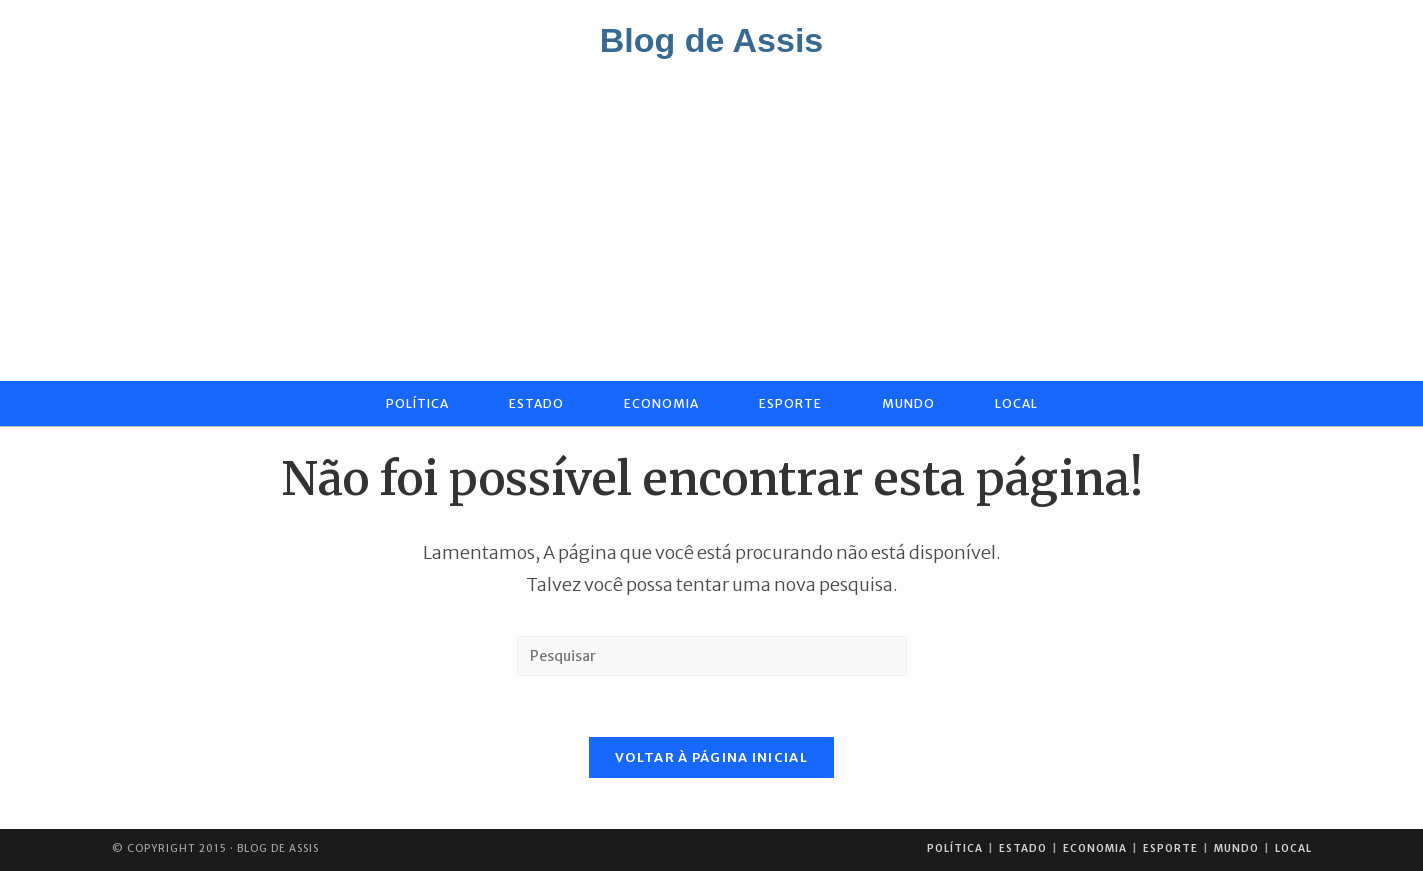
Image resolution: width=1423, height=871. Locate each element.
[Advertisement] (712, 231)
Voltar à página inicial (711, 757)
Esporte (1170, 848)
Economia (1095, 848)
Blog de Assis (712, 40)
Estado (1023, 848)
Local (1293, 848)
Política (955, 848)
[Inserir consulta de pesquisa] (712, 656)
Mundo (1236, 848)
